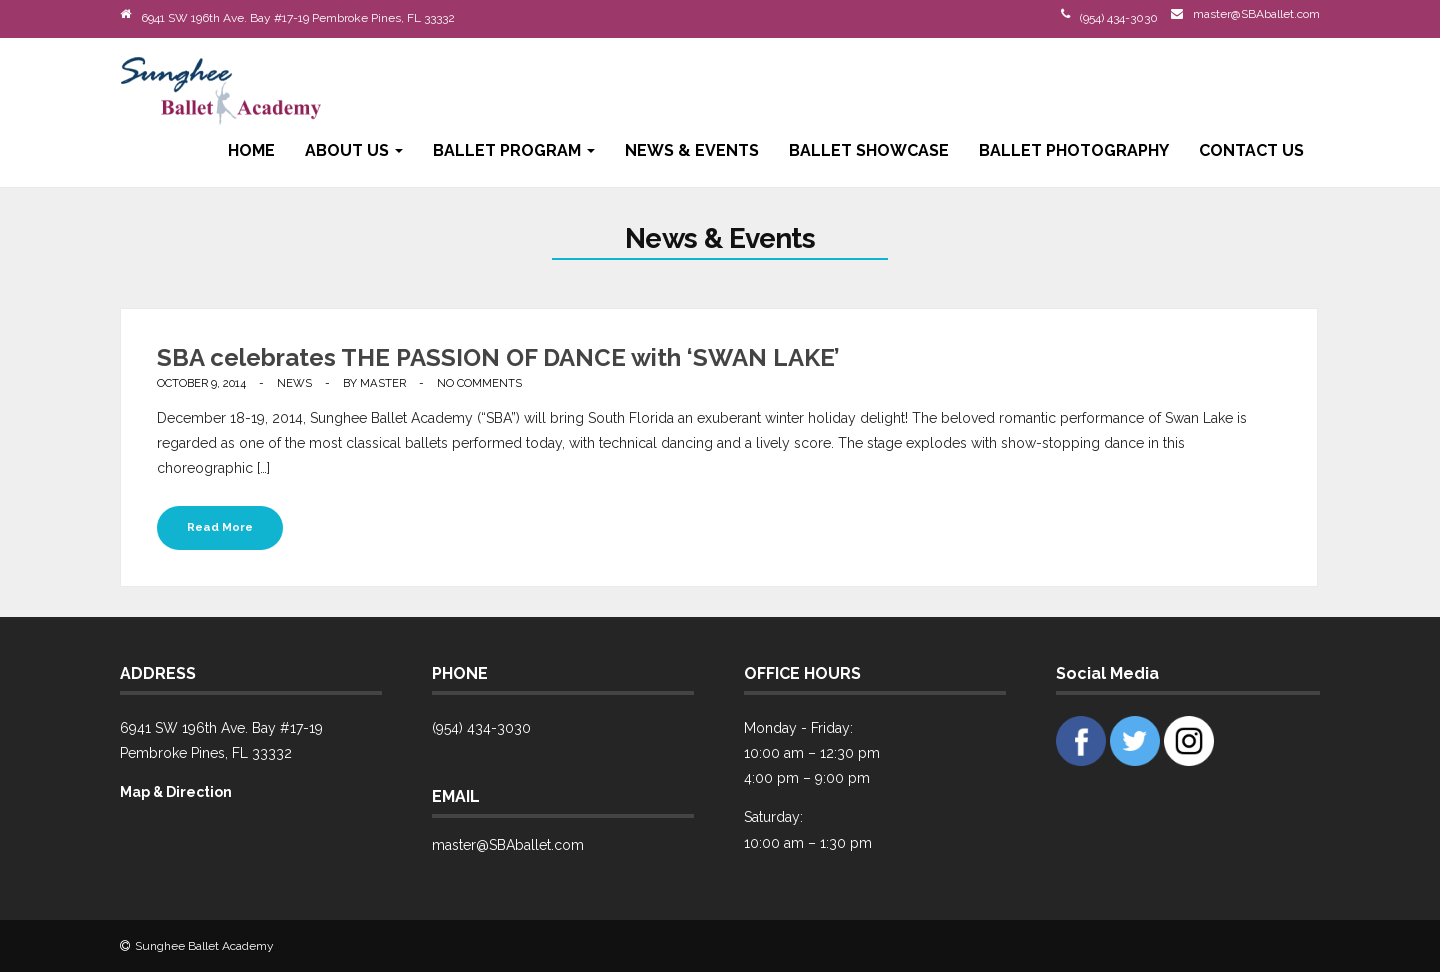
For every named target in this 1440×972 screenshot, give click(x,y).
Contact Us (1251, 150)
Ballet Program (514, 150)
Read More (220, 527)
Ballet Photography (1074, 150)
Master (383, 383)
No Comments (479, 383)
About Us (354, 150)
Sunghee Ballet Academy (204, 946)
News (294, 383)
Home (251, 150)
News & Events (692, 150)
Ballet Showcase (869, 150)
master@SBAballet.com (1256, 14)
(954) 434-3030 (1119, 18)
